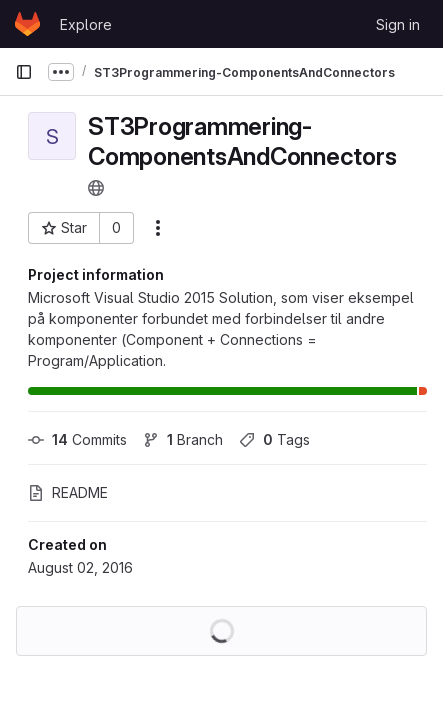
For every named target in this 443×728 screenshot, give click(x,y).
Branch (183, 439)
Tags (274, 439)
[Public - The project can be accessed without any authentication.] (96, 188)
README (68, 492)
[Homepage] (27, 24)
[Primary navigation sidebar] (24, 72)
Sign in (398, 24)
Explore (86, 24)
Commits (77, 439)
